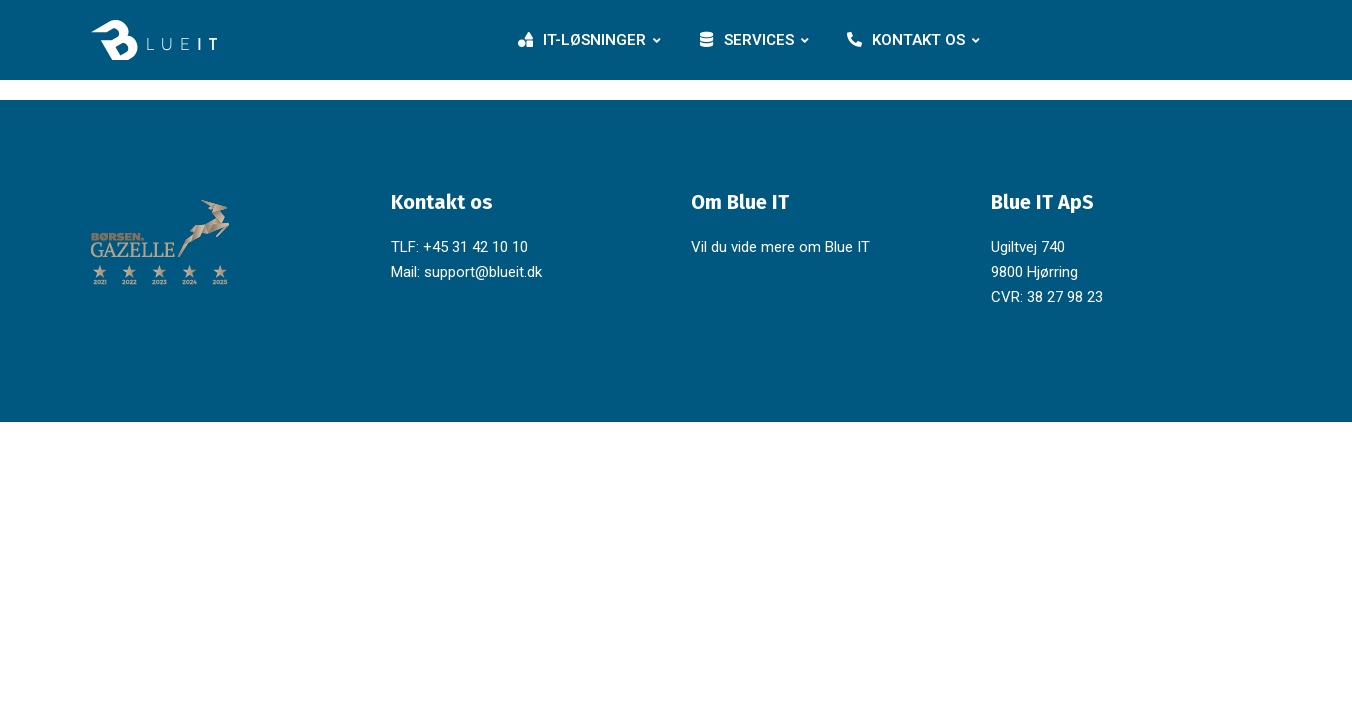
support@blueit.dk (483, 272)
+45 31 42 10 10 (475, 247)
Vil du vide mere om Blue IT (780, 247)
